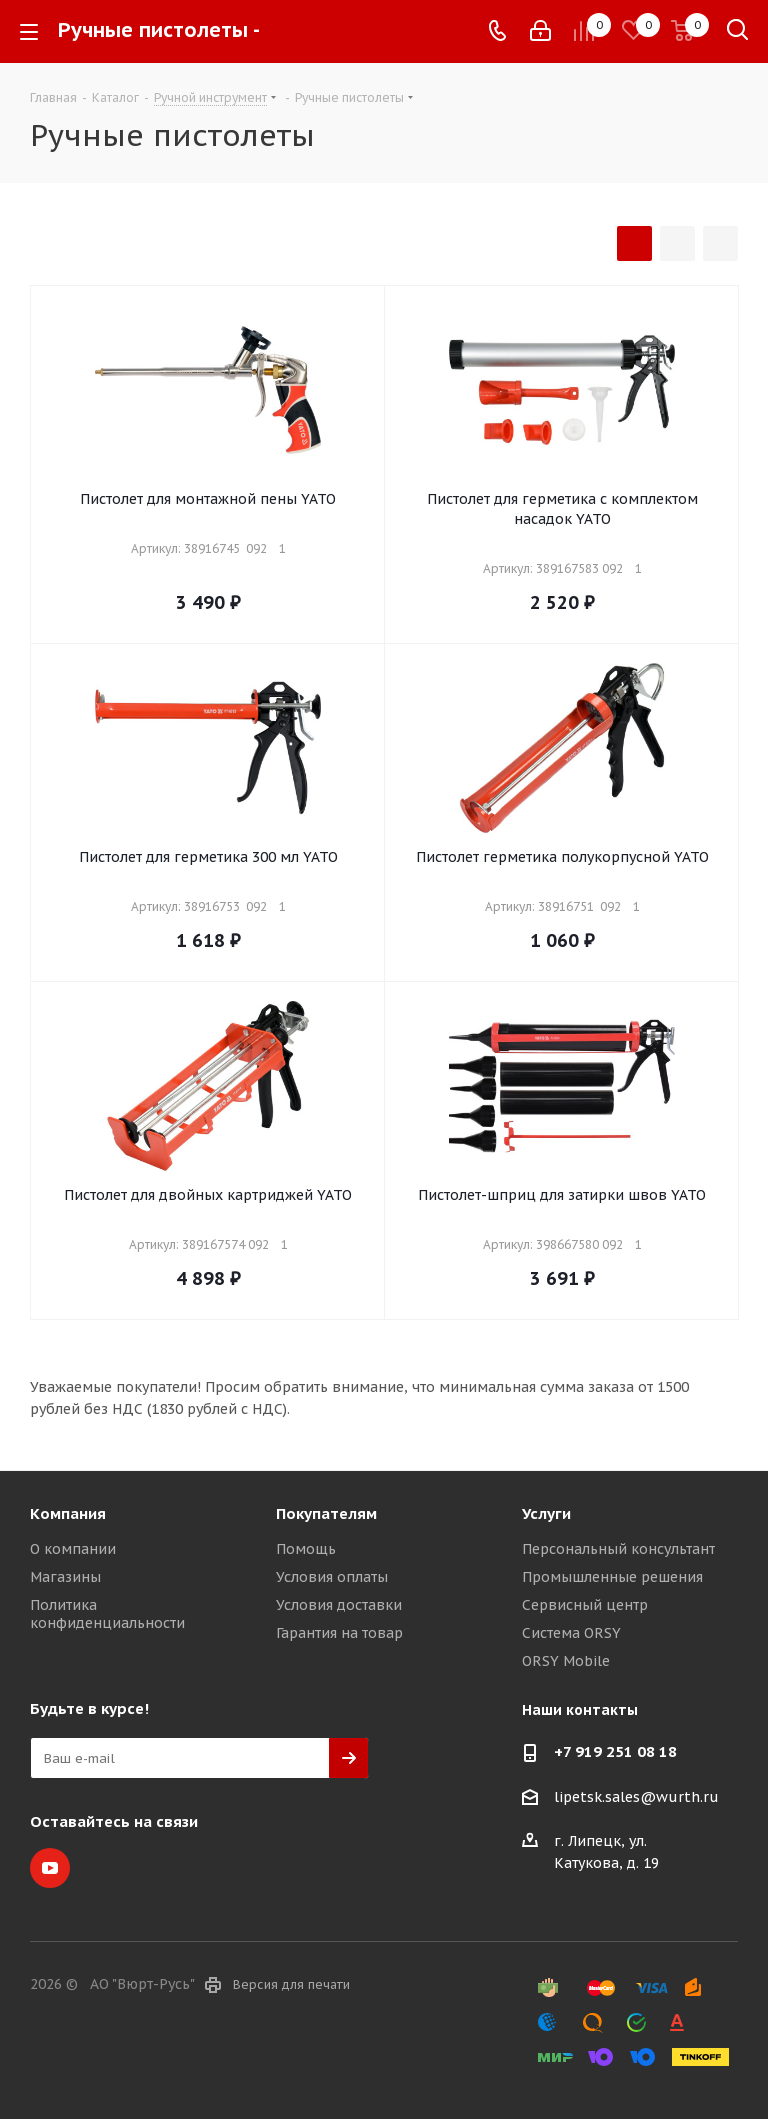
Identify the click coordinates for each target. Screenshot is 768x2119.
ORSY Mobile (566, 1661)
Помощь (306, 1549)
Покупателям (326, 1513)
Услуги (546, 1513)
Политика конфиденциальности (107, 1614)
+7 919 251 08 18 (615, 1751)
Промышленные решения (612, 1577)
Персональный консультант (618, 1549)
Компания (68, 1513)
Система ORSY (571, 1633)
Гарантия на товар (339, 1633)
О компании (73, 1549)
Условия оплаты (332, 1577)
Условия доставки (339, 1605)
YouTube (50, 1868)
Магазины (65, 1577)
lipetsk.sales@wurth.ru (636, 1797)
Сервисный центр (585, 1605)
